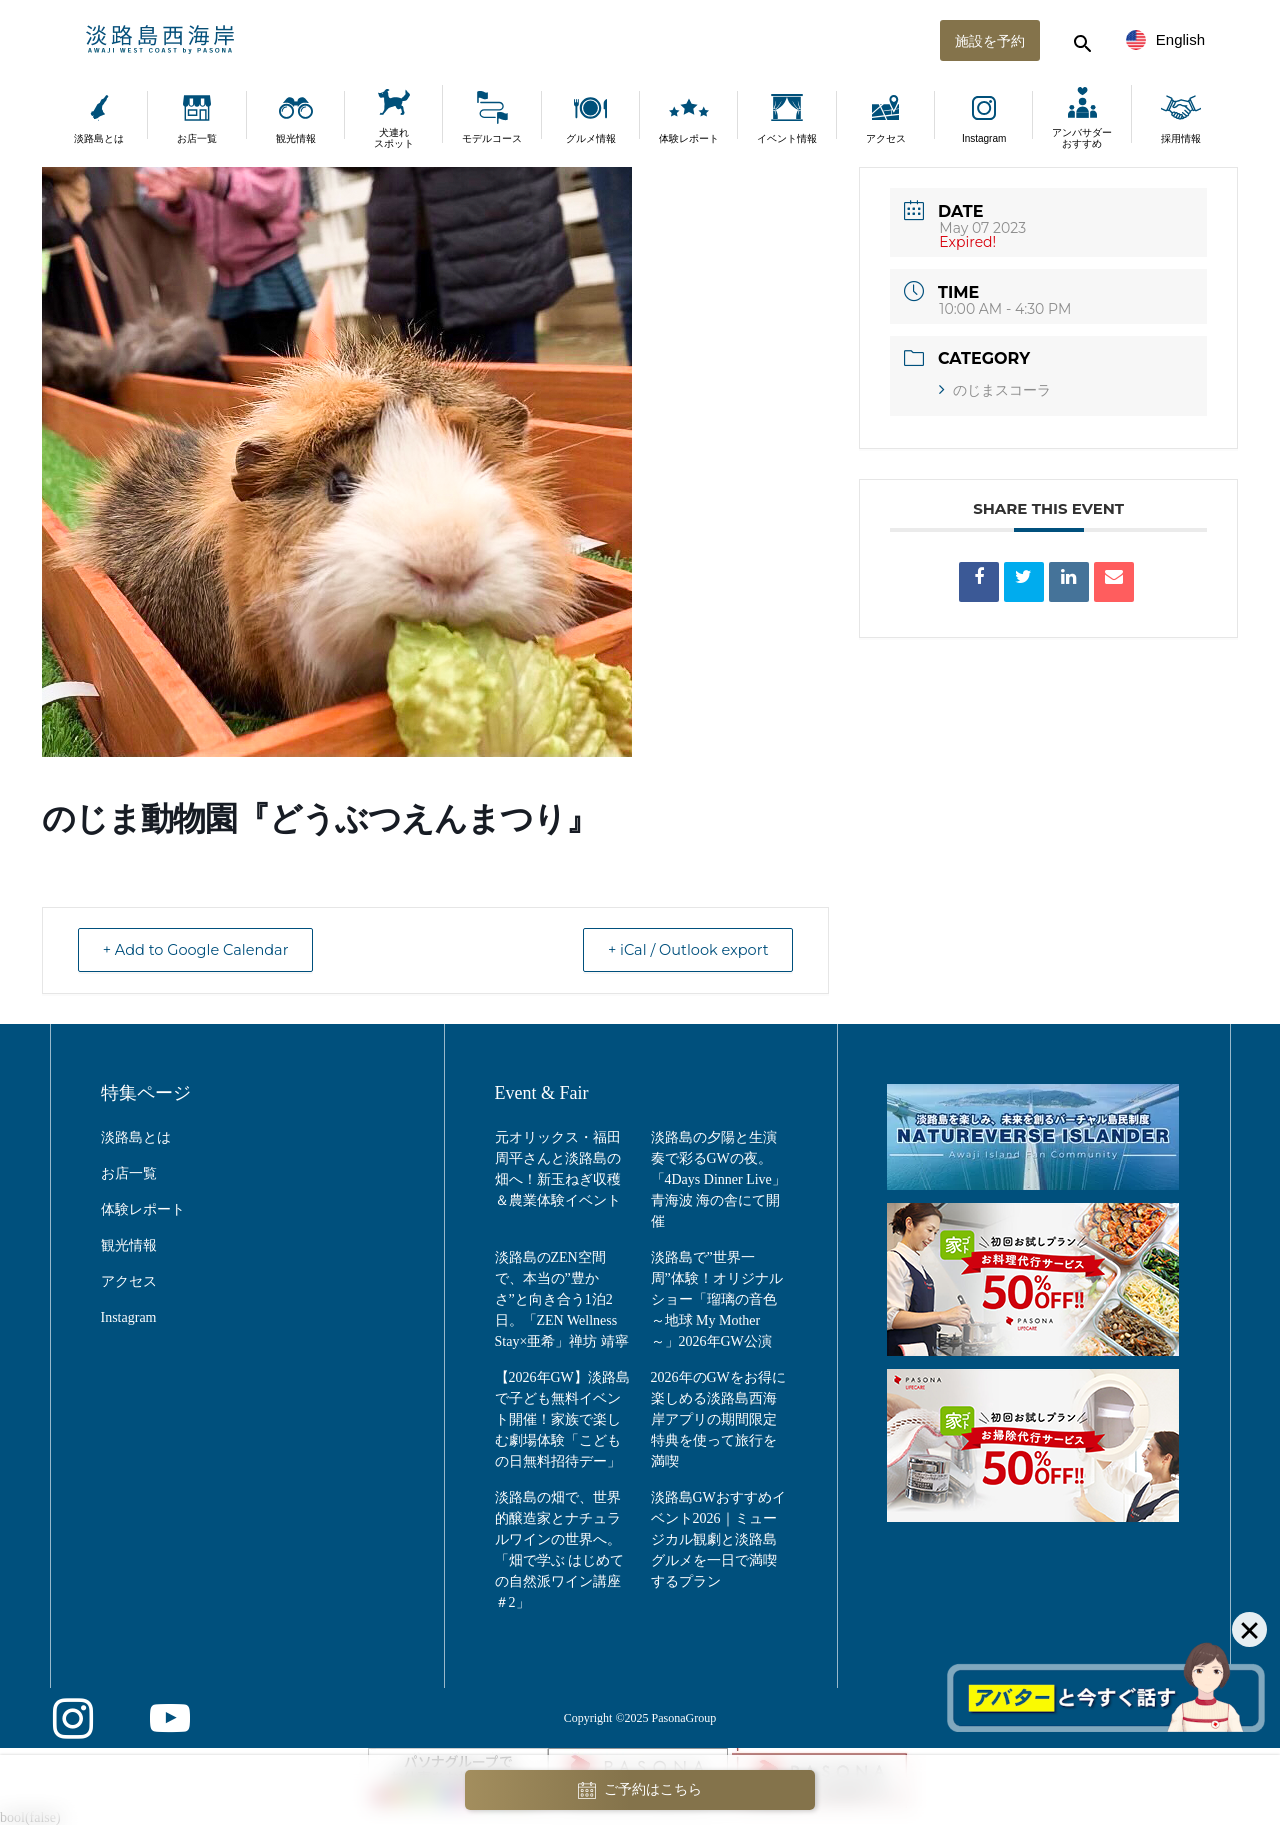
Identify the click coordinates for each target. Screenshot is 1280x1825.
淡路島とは (99, 138)
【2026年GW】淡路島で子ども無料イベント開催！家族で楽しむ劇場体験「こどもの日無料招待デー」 (562, 1419)
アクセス (886, 138)
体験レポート (689, 138)
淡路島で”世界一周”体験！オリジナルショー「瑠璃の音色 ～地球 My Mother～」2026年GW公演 (717, 1299)
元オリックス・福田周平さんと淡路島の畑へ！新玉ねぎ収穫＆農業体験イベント (558, 1169)
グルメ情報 (591, 138)
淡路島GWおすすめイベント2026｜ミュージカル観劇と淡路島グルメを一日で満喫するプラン (718, 1539)
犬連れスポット (394, 138)
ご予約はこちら (640, 1790)
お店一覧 (197, 138)
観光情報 (296, 138)
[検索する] (1080, 40)
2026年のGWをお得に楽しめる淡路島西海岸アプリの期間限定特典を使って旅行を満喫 (718, 1419)
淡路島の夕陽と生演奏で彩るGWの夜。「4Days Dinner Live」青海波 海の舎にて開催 (718, 1179)
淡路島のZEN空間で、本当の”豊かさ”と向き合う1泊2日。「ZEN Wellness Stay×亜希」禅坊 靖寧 (562, 1299)
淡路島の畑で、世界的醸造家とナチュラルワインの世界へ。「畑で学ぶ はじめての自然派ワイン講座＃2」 (560, 1550)
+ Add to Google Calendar (203, 950)
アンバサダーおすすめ (1082, 138)
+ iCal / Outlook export (681, 950)
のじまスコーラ (995, 390)
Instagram (984, 138)
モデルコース (492, 138)
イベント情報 (787, 138)
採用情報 (1181, 138)
